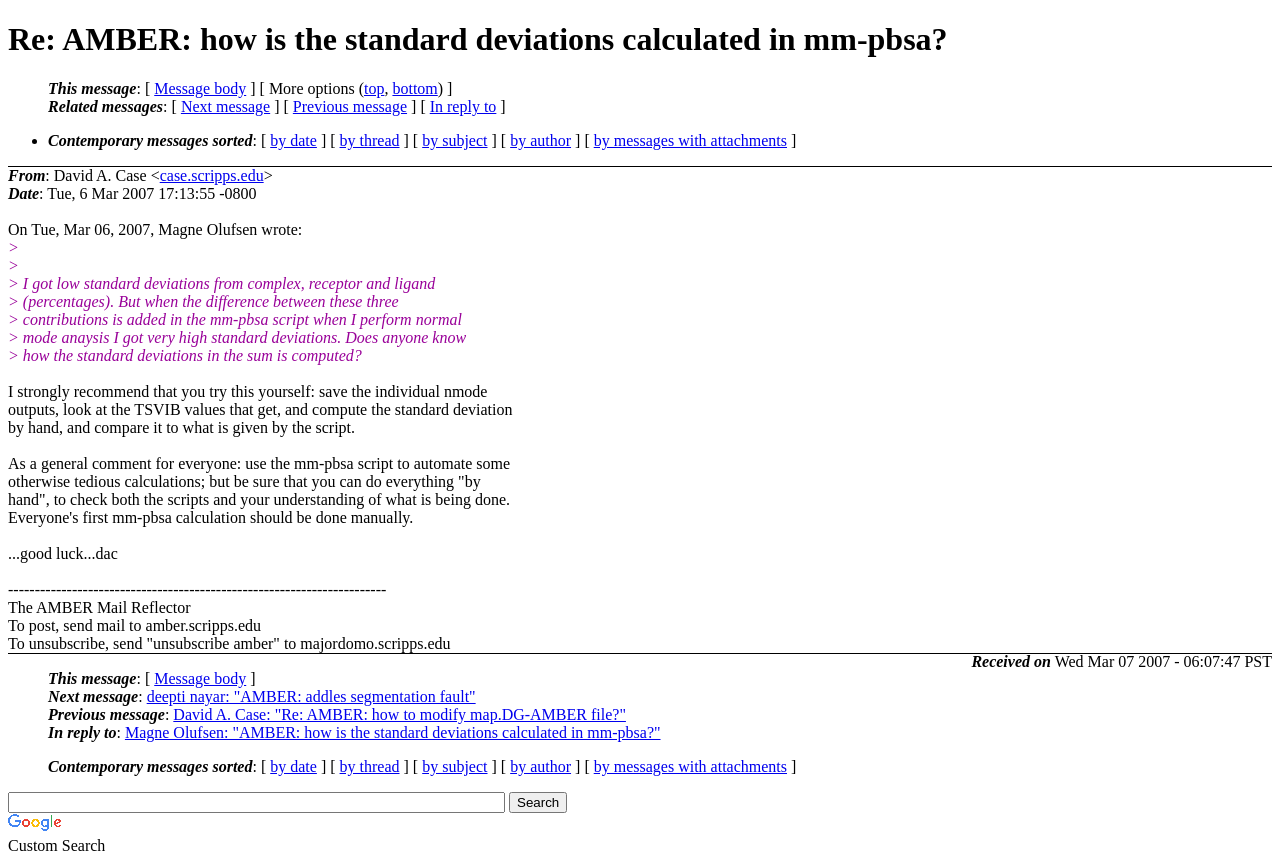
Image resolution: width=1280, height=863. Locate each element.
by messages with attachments (690, 140)
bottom (414, 88)
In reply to (463, 106)
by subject (454, 140)
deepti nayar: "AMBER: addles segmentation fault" (311, 696)
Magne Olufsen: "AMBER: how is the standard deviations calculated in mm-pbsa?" (393, 732)
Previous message (350, 106)
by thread (370, 140)
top (374, 88)
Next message (225, 106)
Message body (200, 88)
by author (540, 140)
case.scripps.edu (212, 175)
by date (293, 140)
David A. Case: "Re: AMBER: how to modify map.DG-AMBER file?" (399, 714)
